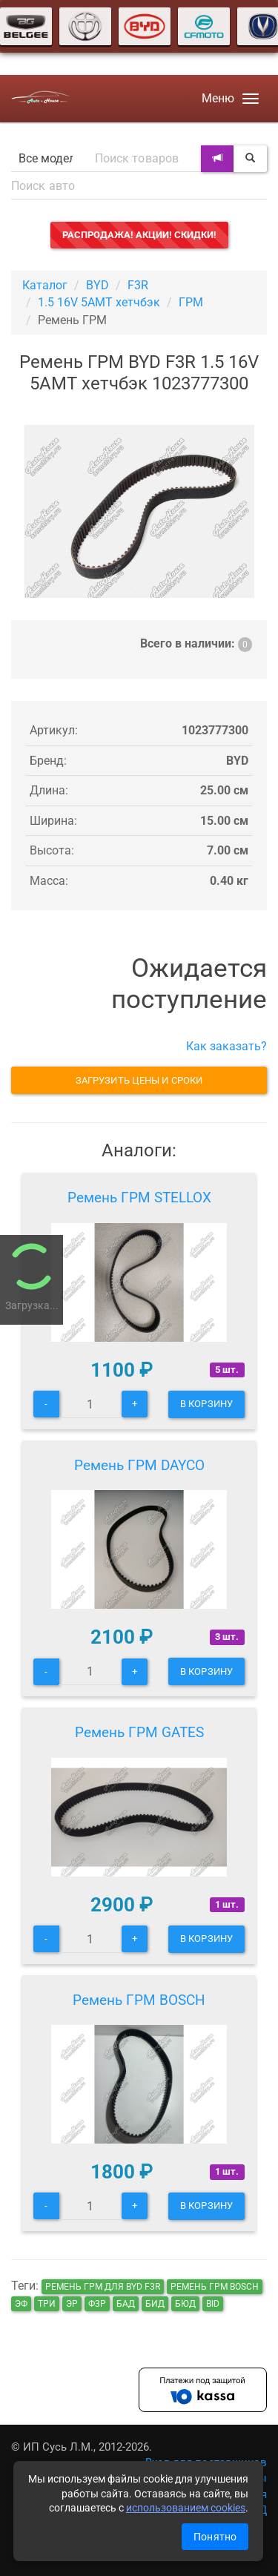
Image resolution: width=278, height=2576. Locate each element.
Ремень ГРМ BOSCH (139, 2000)
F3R (138, 285)
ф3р (97, 2304)
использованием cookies (185, 2508)
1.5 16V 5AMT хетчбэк (99, 302)
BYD (97, 285)
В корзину (206, 1403)
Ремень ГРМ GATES (139, 1732)
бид (155, 2304)
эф (21, 2304)
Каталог (44, 285)
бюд (185, 2304)
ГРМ (191, 302)
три (47, 2304)
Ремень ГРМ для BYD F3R (102, 2287)
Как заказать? (226, 1046)
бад (125, 2304)
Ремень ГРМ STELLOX (139, 1197)
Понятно (214, 2537)
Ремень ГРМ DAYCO (139, 1465)
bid (212, 2304)
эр (72, 2304)
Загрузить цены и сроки (139, 1080)
